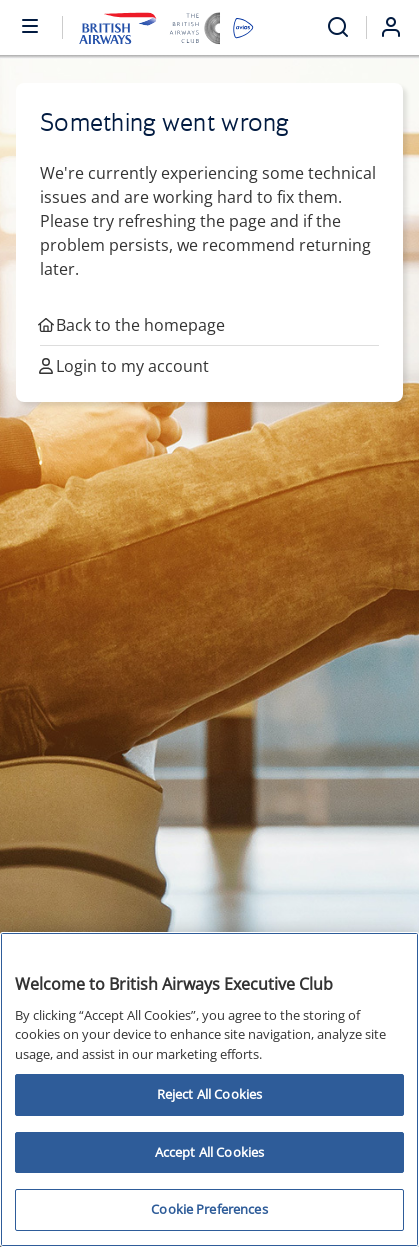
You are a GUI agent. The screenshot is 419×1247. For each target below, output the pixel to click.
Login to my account (124, 366)
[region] (209, 1089)
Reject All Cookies (209, 1094)
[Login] (399, 27)
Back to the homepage (132, 325)
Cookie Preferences (209, 1209)
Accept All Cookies (209, 1152)
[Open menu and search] (338, 27)
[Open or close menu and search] (31, 25)
